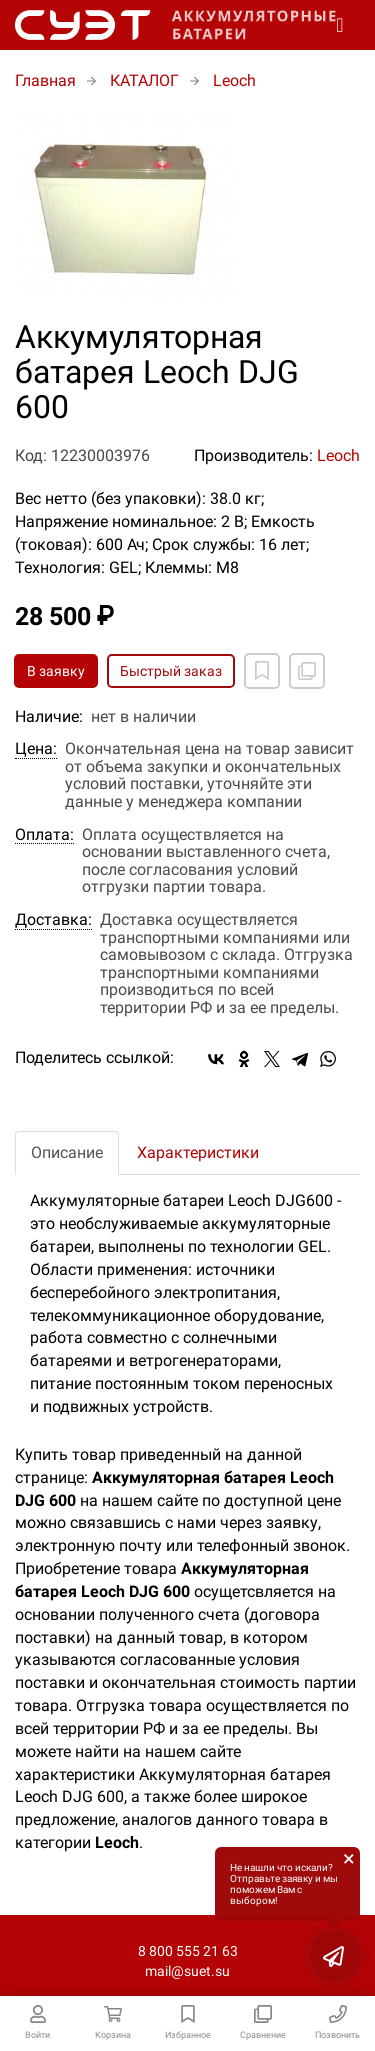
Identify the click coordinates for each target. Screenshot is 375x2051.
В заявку (56, 671)
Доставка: (53, 920)
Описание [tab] (67, 1152)
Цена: (36, 749)
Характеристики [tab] (198, 1152)
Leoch (338, 455)
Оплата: (44, 835)
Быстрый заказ (171, 671)
